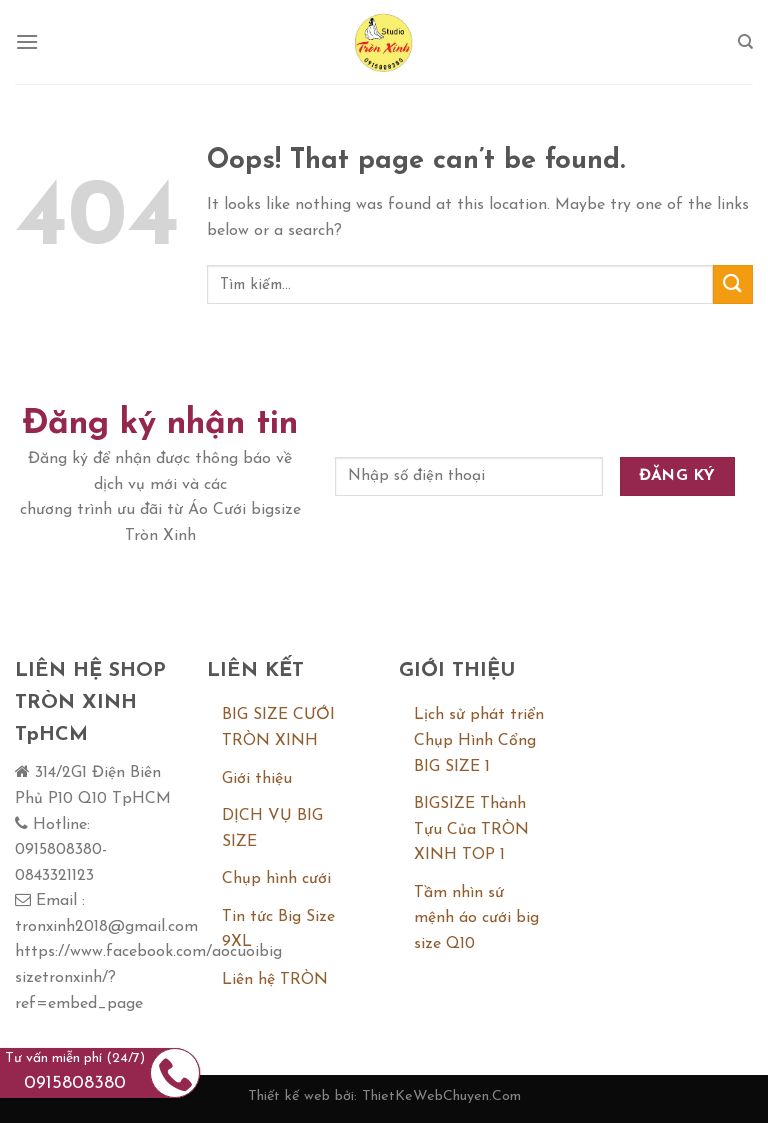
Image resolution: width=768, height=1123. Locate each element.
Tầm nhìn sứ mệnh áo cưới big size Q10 (476, 918)
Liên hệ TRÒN (275, 980)
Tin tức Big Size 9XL (278, 930)
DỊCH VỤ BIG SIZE (272, 829)
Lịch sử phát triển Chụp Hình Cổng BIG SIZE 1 (479, 740)
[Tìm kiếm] (745, 42)
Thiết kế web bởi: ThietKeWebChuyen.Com (384, 1096)
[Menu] (27, 41)
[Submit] (733, 284)
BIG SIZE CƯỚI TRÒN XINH (278, 728)
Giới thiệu (257, 779)
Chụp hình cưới (276, 879)
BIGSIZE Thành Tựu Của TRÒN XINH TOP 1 (471, 829)
